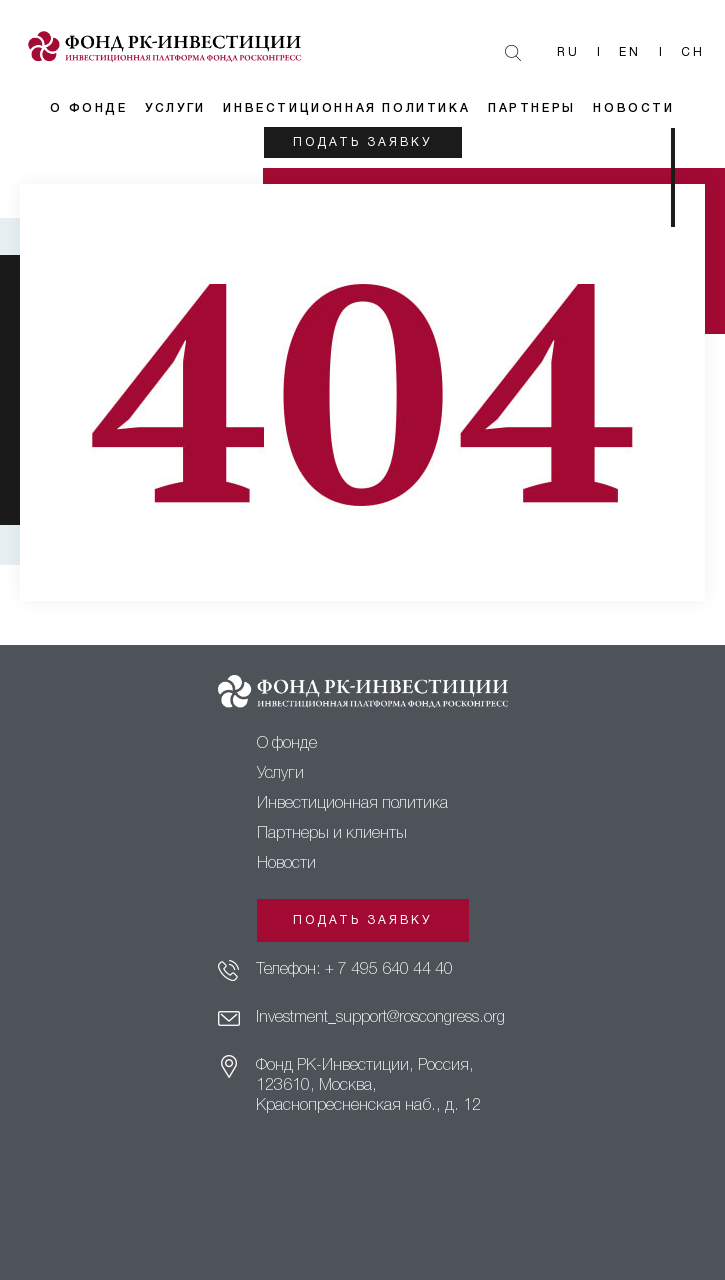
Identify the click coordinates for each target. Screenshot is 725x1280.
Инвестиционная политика (346, 108)
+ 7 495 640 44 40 (389, 970)
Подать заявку (362, 142)
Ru (568, 52)
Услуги (175, 108)
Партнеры (532, 108)
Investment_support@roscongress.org (380, 1018)
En (630, 52)
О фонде (88, 108)
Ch (693, 52)
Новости (633, 108)
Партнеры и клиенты (332, 834)
